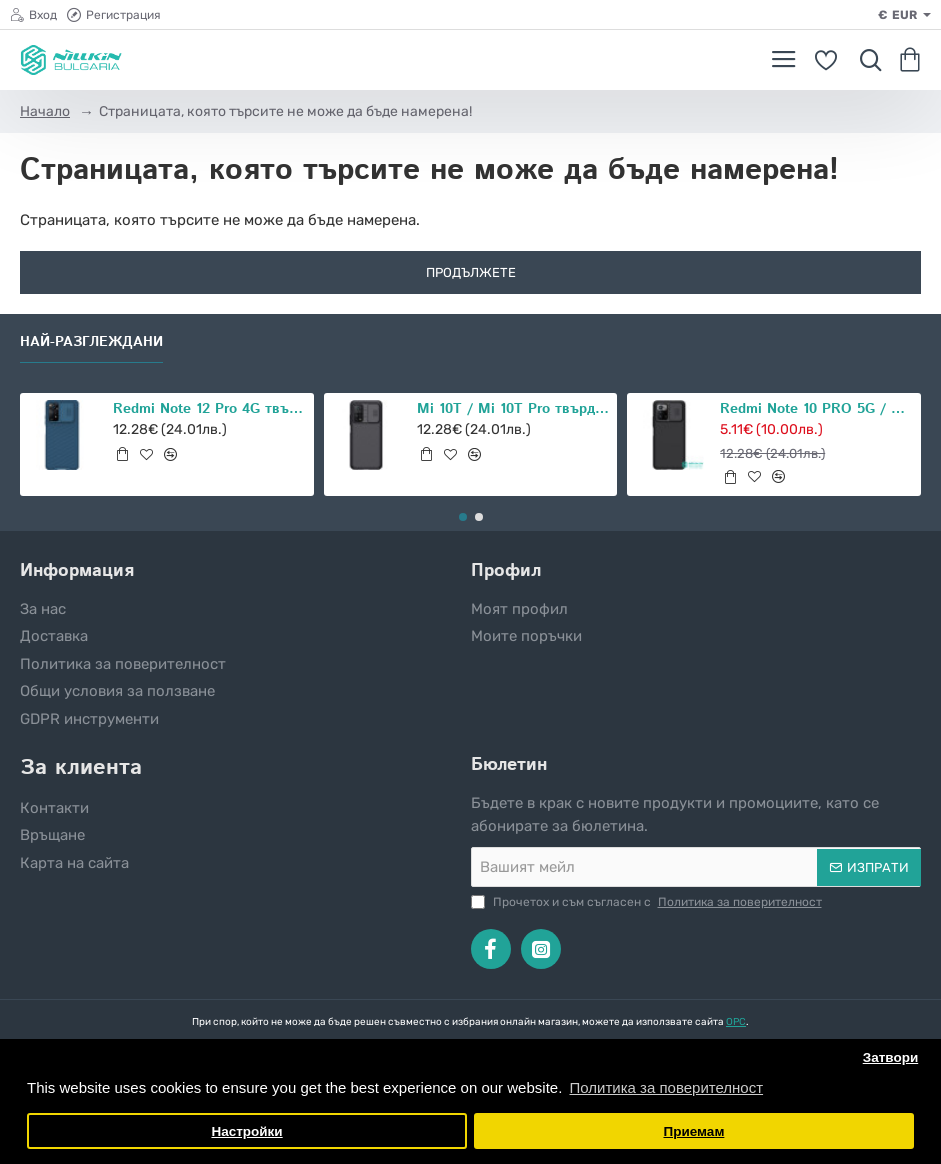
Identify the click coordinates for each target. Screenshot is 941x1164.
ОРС (736, 1022)
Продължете (471, 272)
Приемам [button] (693, 1131)
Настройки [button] (246, 1131)
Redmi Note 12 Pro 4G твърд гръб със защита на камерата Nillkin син (210, 409)
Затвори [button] (891, 1057)
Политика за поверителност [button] (666, 1087)
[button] (122, 454)
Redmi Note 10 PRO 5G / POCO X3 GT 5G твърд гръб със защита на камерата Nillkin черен (817, 409)
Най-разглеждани (91, 343)
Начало (45, 111)
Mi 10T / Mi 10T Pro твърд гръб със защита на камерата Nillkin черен (514, 409)
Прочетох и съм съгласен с (648, 902)
